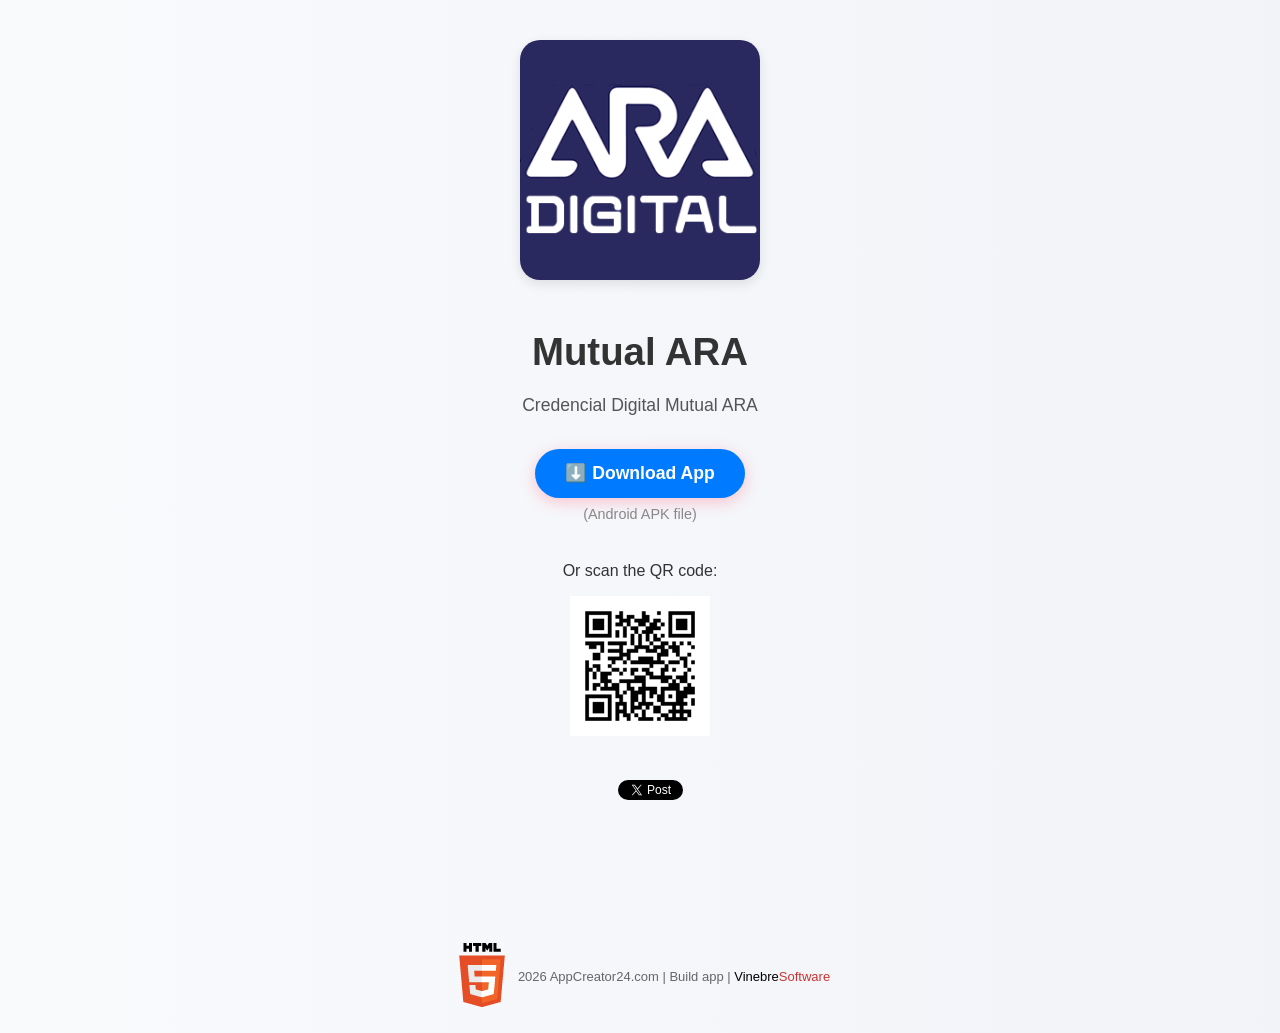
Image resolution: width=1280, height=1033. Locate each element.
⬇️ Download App (639, 473)
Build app (696, 976)
